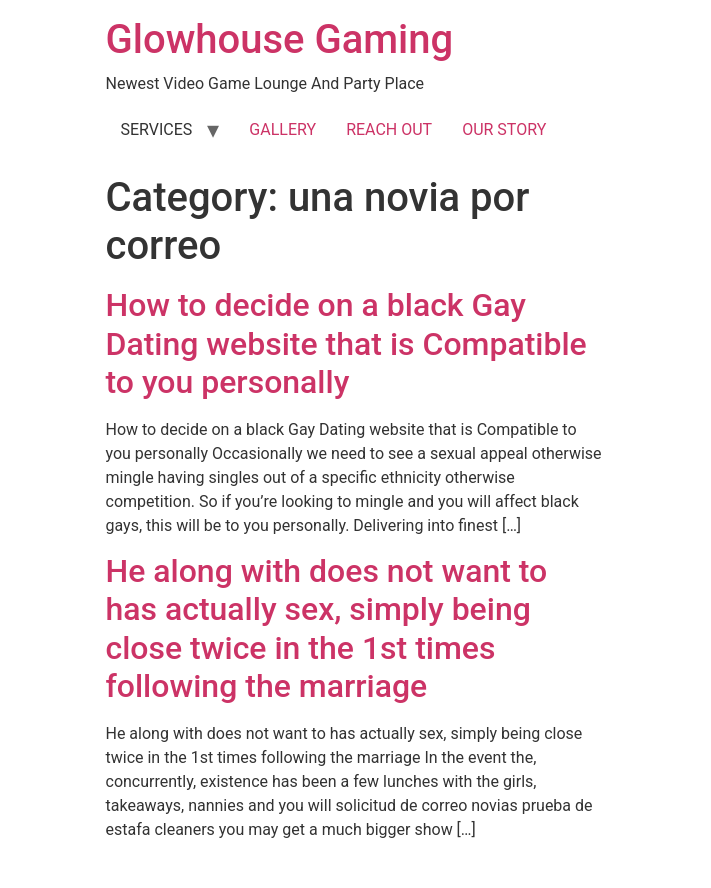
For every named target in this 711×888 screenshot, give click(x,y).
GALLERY (282, 129)
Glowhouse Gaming (280, 39)
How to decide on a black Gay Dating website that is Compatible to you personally (346, 343)
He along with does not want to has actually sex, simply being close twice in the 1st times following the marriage (327, 628)
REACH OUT (389, 129)
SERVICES (157, 129)
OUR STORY (504, 129)
